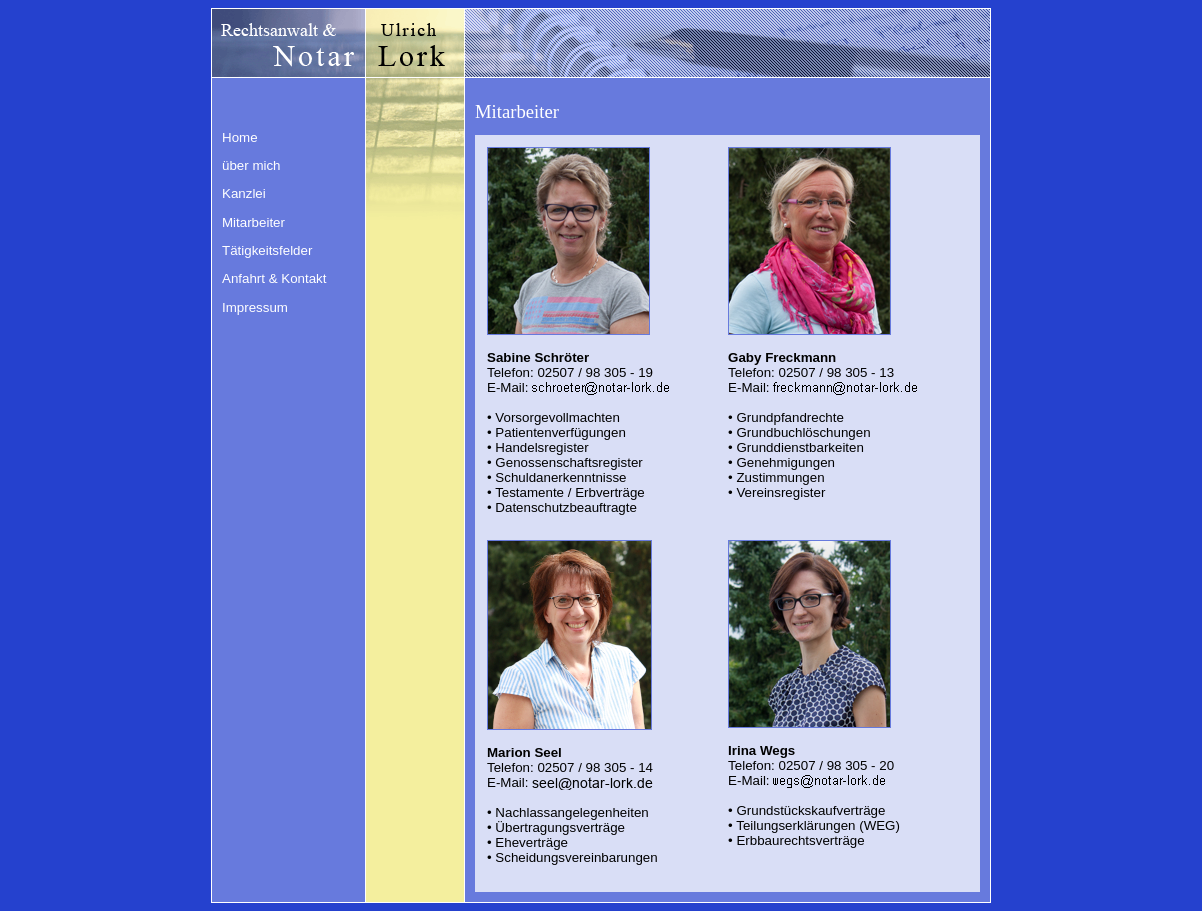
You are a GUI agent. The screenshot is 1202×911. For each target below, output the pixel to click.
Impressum (255, 307)
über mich (251, 165)
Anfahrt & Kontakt (274, 278)
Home (240, 137)
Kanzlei (244, 193)
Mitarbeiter (253, 222)
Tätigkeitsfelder (267, 250)
